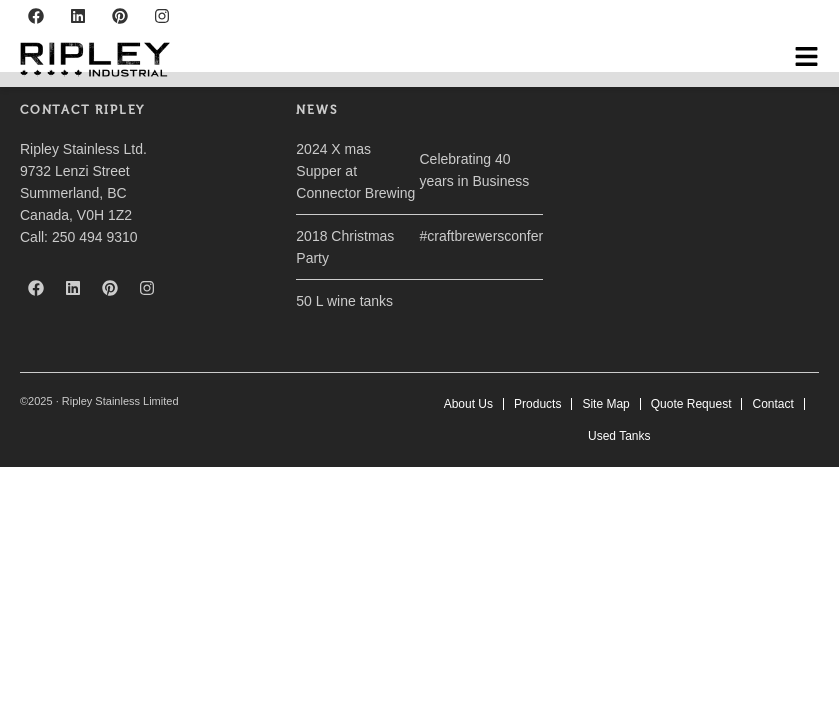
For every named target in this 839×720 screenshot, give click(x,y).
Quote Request (691, 404)
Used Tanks (619, 436)
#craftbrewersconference (496, 236)
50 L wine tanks (344, 301)
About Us (468, 404)
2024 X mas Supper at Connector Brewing (355, 171)
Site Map (605, 404)
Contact (772, 404)
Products (537, 404)
